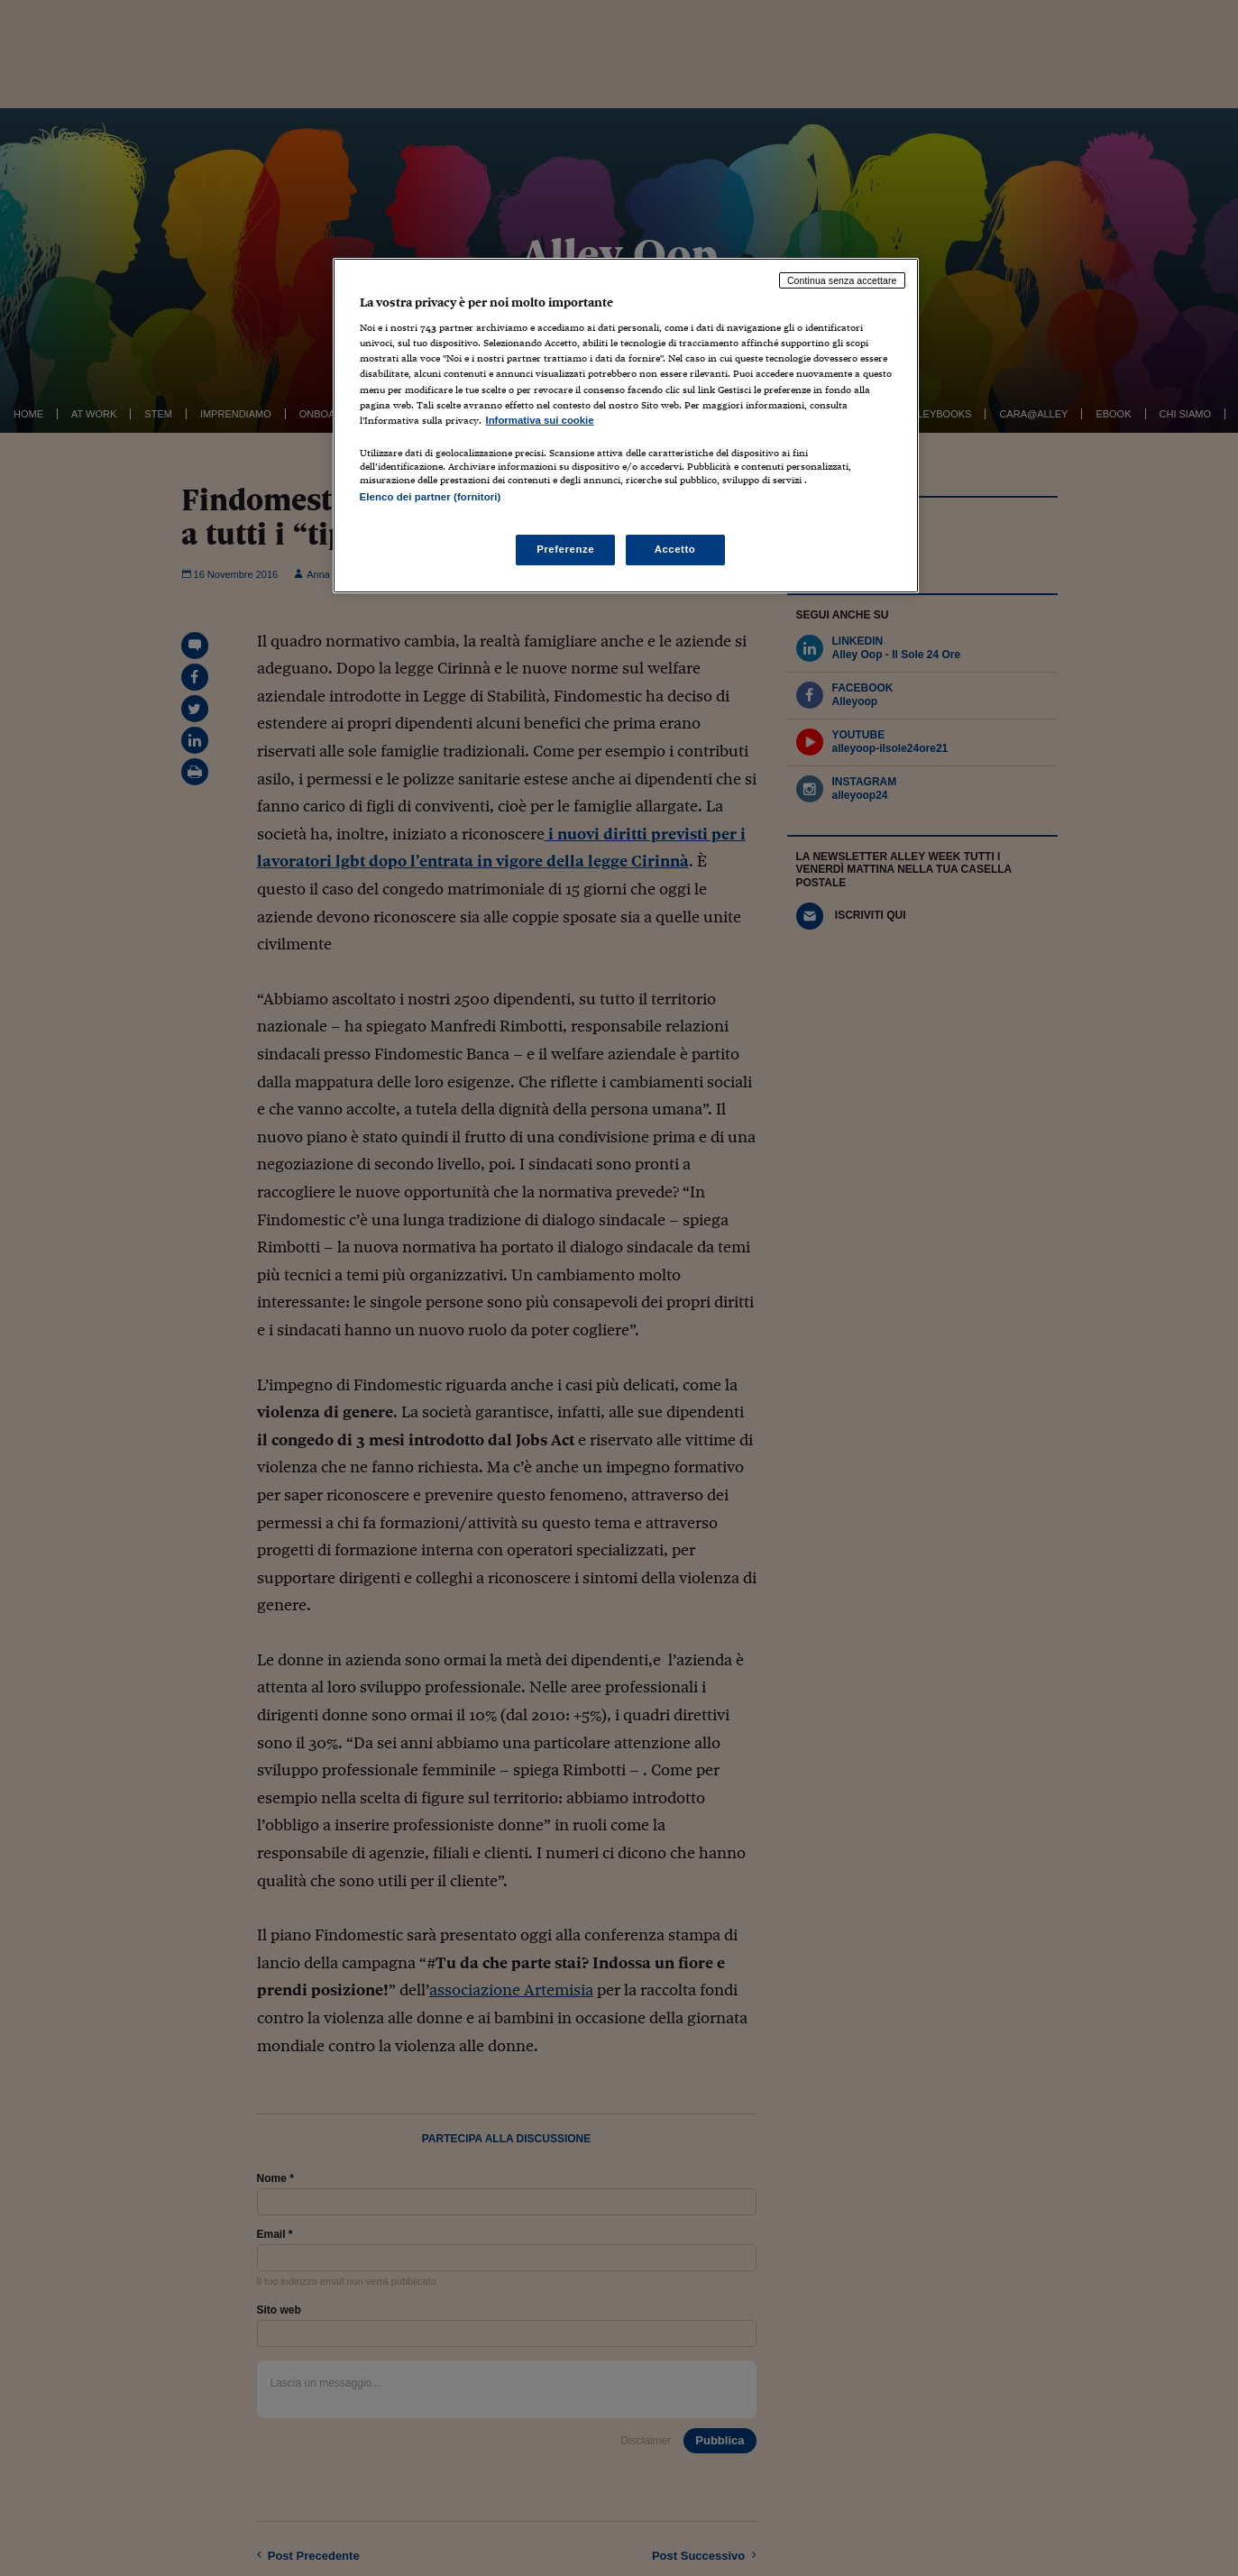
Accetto (675, 549)
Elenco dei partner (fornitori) (430, 496)
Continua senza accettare (842, 280)
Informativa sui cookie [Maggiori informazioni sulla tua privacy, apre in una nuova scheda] (540, 420)
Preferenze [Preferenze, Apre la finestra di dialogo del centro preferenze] (565, 549)
